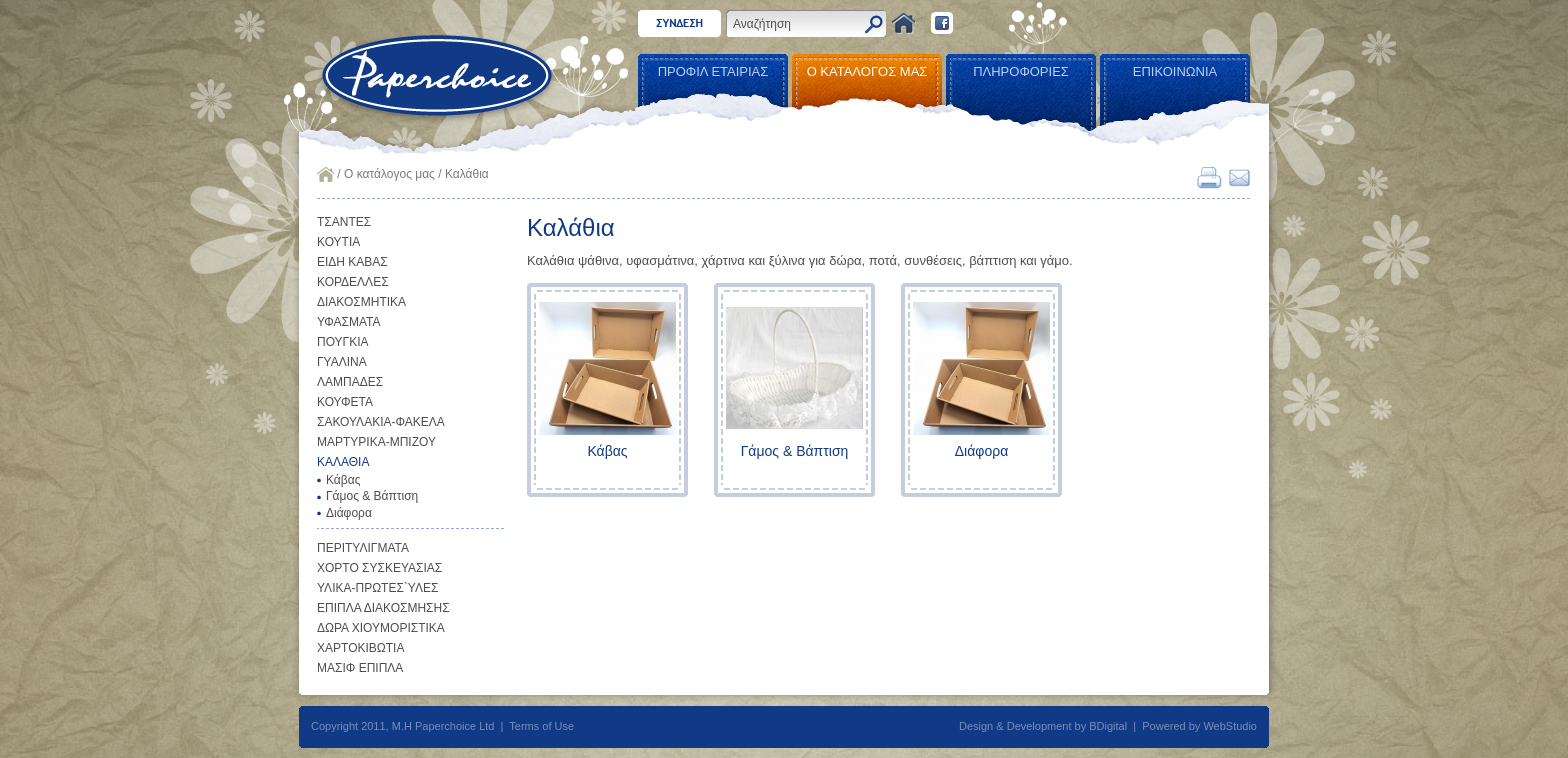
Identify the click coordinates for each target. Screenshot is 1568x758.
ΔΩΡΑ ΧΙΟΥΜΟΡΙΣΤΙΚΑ (381, 628)
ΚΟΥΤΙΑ (338, 242)
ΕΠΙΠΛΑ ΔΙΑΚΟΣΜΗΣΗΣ (383, 608)
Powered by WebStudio (1199, 726)
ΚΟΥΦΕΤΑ (345, 402)
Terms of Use (541, 726)
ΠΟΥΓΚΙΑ (343, 342)
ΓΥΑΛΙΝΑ (342, 362)
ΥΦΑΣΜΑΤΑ (349, 322)
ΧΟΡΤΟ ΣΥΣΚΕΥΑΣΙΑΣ (379, 568)
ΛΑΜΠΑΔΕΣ (350, 382)
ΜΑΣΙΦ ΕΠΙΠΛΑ (360, 668)
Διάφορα (349, 513)
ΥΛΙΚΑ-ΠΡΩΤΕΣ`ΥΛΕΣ (377, 588)
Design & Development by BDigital (1043, 726)
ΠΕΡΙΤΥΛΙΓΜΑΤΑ (363, 548)
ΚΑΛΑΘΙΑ (343, 462)
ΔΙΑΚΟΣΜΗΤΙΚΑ (361, 302)
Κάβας (343, 480)
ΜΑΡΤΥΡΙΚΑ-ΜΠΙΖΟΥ (376, 442)
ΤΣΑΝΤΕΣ (344, 222)
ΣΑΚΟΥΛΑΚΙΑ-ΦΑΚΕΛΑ (381, 422)
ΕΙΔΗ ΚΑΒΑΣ (352, 262)
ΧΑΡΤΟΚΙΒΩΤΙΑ (360, 648)
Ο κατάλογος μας (389, 174)
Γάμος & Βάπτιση (372, 496)
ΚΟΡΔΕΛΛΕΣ (353, 282)
